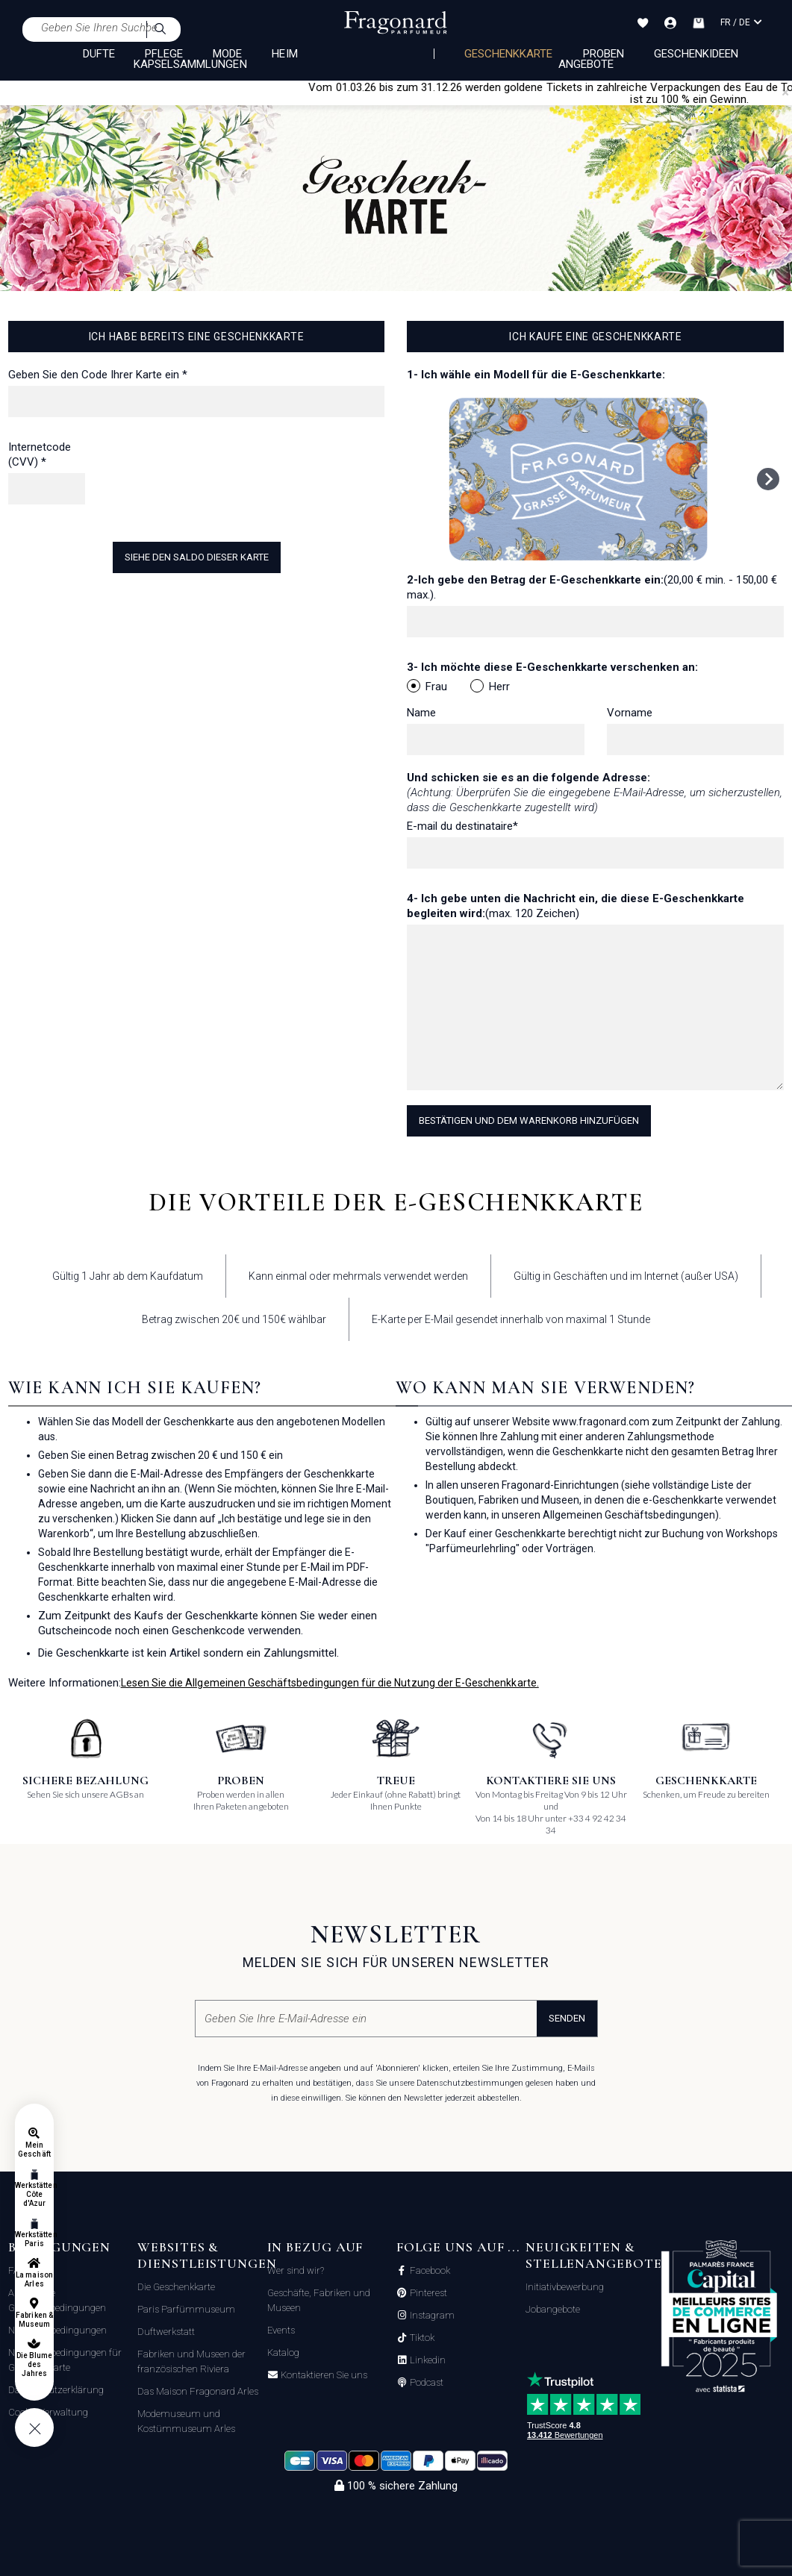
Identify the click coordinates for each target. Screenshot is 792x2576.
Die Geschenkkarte (176, 2286)
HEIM (284, 54)
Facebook (429, 2271)
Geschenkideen (696, 54)
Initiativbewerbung (565, 2286)
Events (281, 2330)
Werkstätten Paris (34, 2239)
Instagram (431, 2315)
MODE (227, 54)
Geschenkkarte (508, 54)
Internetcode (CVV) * (39, 454)
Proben (603, 54)
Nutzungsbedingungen (57, 2330)
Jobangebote (553, 2309)
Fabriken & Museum (34, 2319)
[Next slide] (768, 479)
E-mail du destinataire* (462, 826)
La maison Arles (34, 2279)
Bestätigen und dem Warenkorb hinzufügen (529, 1120)
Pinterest (427, 2293)
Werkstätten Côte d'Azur (34, 2194)
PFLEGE (164, 54)
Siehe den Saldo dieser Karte (197, 557)
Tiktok (421, 2338)
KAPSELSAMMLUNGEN (190, 64)
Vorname (629, 712)
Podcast (425, 2382)
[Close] (785, 92)
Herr (490, 686)
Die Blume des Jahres (34, 2364)
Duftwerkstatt (166, 2331)
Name (421, 712)
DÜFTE (99, 54)
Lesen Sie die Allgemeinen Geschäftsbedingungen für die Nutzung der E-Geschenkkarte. (330, 1683)
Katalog (283, 2352)
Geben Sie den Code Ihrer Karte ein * (97, 374)
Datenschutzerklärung (56, 2389)
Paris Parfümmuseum (186, 2309)
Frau (427, 686)
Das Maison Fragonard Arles (197, 2391)
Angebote (586, 64)
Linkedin (427, 2360)
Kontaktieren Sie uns (322, 2375)
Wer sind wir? (295, 2270)
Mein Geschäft (34, 2149)
